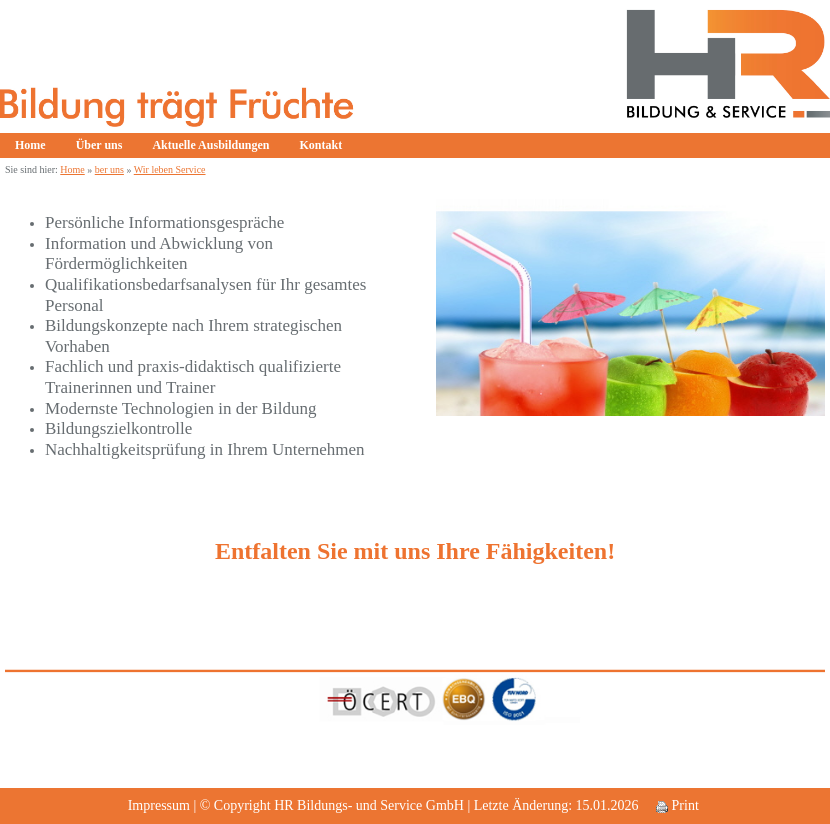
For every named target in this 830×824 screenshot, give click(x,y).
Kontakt (321, 145)
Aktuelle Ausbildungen (210, 145)
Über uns (99, 145)
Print (677, 805)
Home (30, 145)
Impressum (159, 805)
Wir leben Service (170, 169)
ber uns (109, 169)
